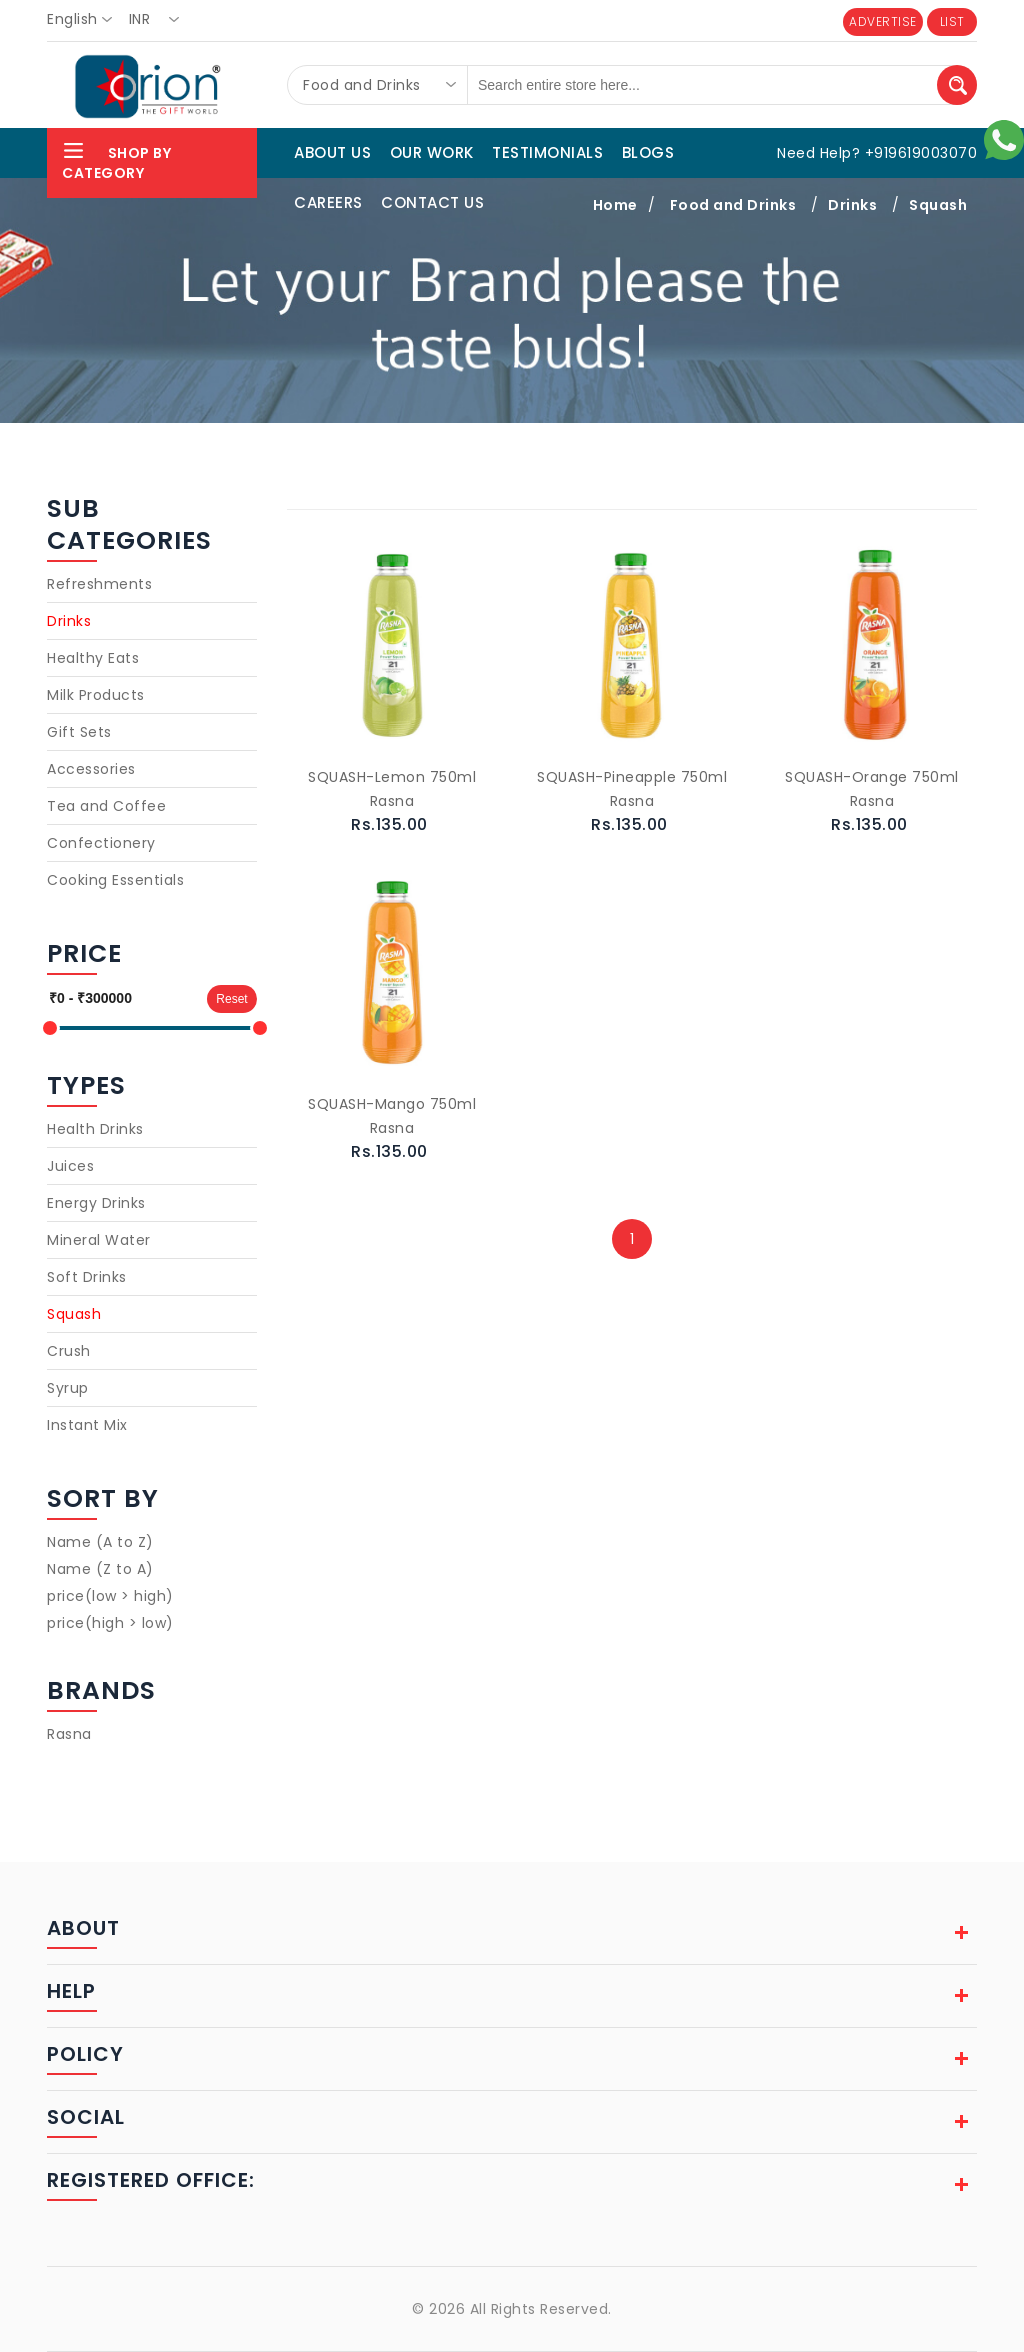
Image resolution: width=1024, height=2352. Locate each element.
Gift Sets (79, 732)
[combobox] (85, 20)
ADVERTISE (883, 21)
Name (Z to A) (100, 1569)
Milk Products (96, 695)
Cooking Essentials (115, 880)
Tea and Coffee (106, 806)
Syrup (68, 1388)
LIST (952, 21)
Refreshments (99, 584)
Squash (74, 1314)
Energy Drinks (96, 1203)
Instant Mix (87, 1425)
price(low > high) (110, 1596)
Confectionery (101, 843)
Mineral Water (99, 1240)
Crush (69, 1351)
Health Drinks (95, 1129)
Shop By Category (116, 160)
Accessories (91, 769)
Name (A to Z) (100, 1542)
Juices (70, 1166)
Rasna (69, 1734)
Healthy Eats (93, 658)
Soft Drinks (87, 1277)
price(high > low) (110, 1623)
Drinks (69, 621)
